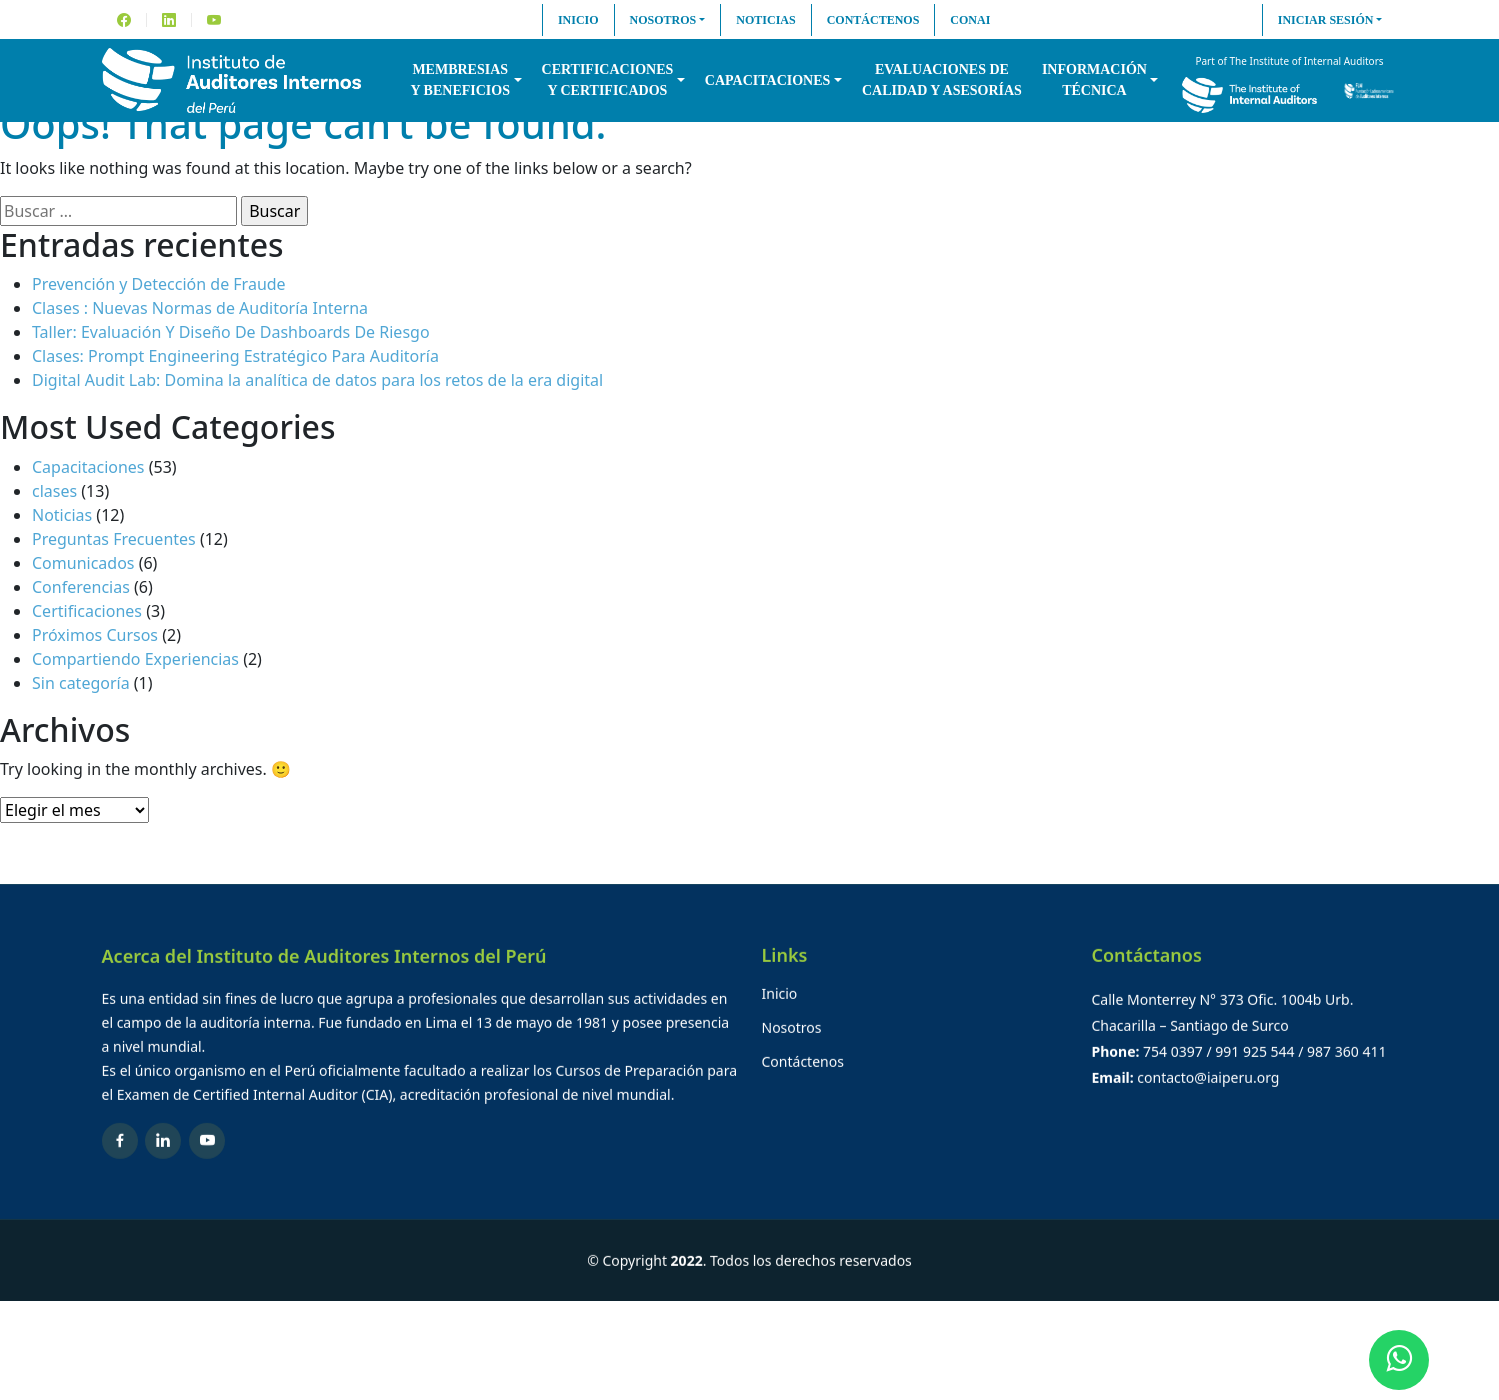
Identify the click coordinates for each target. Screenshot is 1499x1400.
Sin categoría (81, 683)
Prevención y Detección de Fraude (159, 284)
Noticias (765, 20)
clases (54, 491)
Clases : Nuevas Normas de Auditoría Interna (200, 308)
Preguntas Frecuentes (114, 539)
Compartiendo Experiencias (135, 659)
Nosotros (663, 20)
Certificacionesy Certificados (608, 80)
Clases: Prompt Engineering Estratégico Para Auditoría (235, 356)
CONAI (970, 20)
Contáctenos (873, 20)
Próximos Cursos (95, 635)
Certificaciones (87, 611)
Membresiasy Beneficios (460, 80)
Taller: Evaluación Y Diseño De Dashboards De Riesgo (231, 332)
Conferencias (81, 587)
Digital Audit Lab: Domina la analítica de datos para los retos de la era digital (317, 380)
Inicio (578, 20)
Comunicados (83, 563)
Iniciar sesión (1326, 20)
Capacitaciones (768, 80)
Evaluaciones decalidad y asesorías (942, 80)
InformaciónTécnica (1094, 80)
